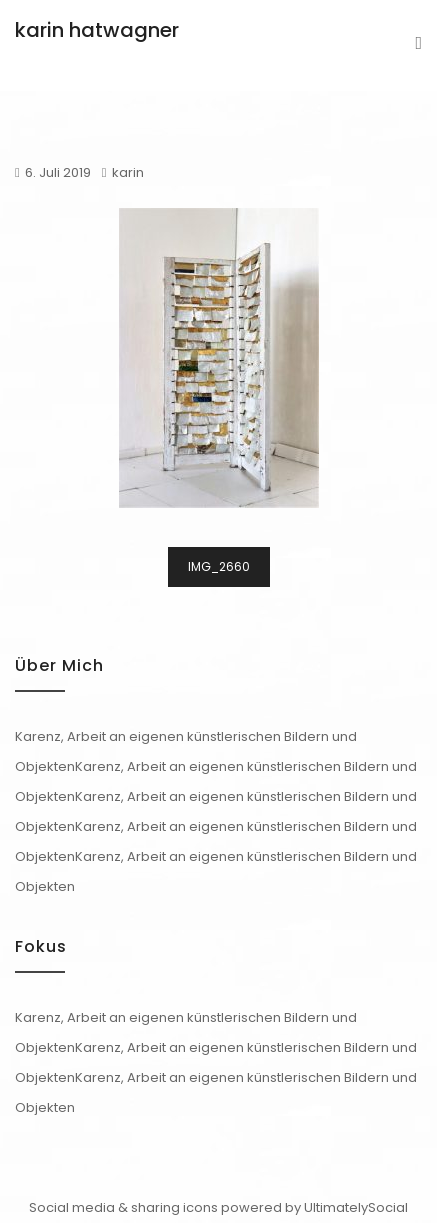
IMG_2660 (219, 566)
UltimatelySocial (356, 1207)
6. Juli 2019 (58, 172)
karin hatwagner (97, 30)
